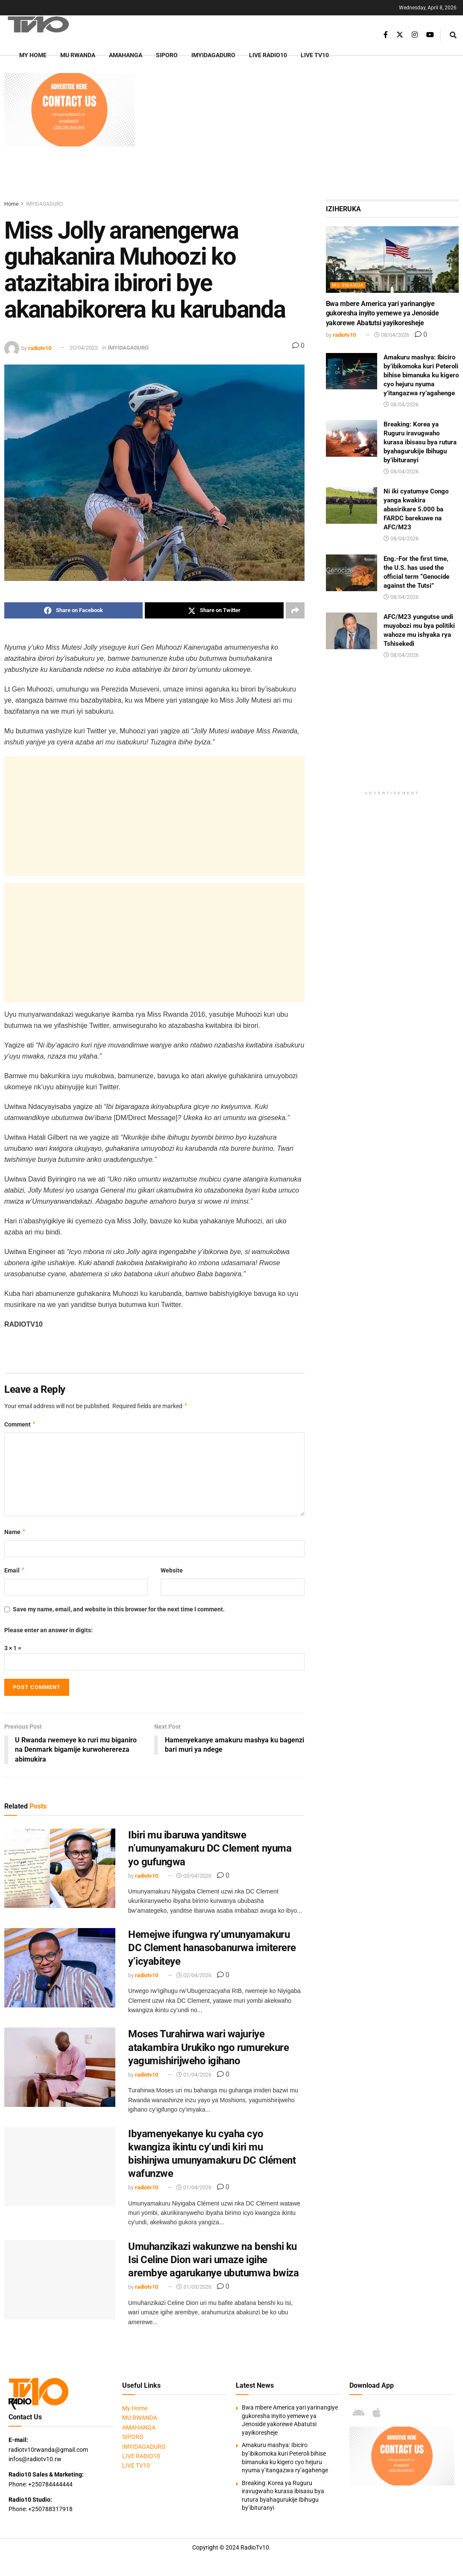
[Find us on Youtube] (430, 34)
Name (15, 1532)
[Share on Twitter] (214, 610)
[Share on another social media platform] (295, 610)
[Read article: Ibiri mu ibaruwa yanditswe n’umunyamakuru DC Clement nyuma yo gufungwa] (59, 1868)
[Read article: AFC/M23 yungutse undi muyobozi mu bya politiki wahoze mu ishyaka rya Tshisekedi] (351, 631)
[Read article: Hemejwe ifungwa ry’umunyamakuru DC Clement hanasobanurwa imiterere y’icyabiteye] (59, 1968)
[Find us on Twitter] (399, 34)
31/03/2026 (193, 2287)
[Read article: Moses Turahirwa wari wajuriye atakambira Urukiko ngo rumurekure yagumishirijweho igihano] (59, 2067)
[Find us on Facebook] (386, 34)
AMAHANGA (125, 55)
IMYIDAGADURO (213, 55)
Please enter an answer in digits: (48, 1630)
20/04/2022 (84, 347)
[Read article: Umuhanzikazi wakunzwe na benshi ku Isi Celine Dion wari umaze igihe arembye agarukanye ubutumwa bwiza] (59, 2279)
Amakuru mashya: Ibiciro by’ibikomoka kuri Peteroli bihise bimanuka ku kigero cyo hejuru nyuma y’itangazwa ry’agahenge (421, 375)
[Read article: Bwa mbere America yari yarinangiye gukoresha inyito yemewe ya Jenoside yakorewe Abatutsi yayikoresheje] (392, 259)
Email (14, 1570)
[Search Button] (453, 35)
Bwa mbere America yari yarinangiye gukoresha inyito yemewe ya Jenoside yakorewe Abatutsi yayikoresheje (382, 313)
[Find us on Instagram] (415, 34)
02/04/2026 (193, 1975)
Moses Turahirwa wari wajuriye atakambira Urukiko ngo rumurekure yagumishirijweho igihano (208, 2047)
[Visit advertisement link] (69, 109)
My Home (33, 55)
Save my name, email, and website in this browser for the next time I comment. (119, 1609)
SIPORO (167, 55)
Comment (20, 1424)
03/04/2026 (193, 1876)
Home (11, 204)
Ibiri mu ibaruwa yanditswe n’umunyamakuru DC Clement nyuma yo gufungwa (209, 1848)
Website (172, 1570)
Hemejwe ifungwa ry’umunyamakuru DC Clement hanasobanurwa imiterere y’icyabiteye (212, 1948)
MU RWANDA (77, 55)
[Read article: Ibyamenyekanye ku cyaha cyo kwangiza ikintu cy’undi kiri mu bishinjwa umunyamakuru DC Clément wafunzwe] (59, 2167)
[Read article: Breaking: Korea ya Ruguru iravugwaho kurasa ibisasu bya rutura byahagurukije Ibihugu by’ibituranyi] (351, 438)
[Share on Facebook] (73, 610)
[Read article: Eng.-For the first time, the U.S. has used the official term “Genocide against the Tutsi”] (351, 572)
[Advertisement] (301, 133)
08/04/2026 (391, 335)
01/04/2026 (193, 2074)
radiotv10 (39, 347)
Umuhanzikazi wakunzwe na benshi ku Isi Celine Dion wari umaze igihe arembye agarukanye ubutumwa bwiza (213, 2260)
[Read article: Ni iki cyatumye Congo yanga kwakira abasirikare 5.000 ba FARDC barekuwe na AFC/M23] (351, 505)
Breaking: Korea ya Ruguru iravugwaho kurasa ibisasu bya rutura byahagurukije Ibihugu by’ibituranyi (420, 442)
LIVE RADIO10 (268, 55)
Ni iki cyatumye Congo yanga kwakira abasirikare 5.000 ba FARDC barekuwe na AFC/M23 (416, 509)
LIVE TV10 (315, 55)
